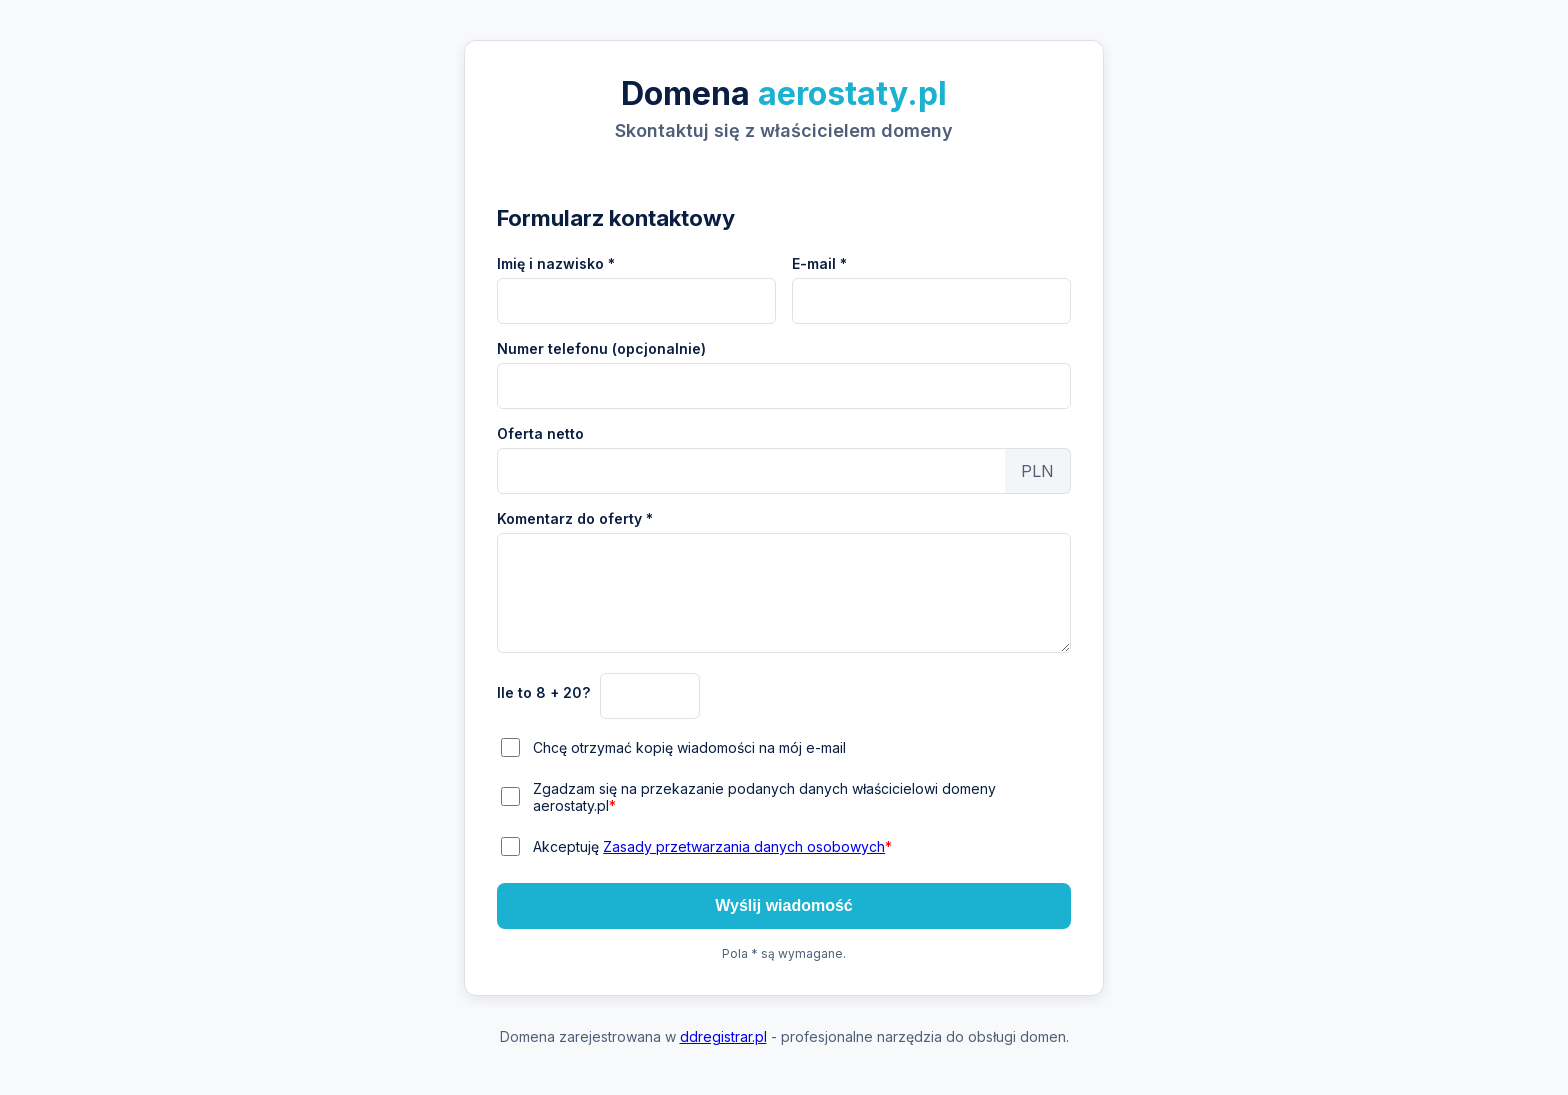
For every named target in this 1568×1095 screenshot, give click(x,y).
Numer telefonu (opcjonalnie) (601, 348)
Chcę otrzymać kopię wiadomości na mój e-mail (689, 747)
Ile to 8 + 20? (543, 692)
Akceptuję (712, 846)
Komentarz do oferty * (575, 518)
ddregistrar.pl (723, 1036)
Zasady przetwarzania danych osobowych (744, 846)
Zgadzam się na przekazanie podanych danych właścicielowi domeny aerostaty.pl (764, 797)
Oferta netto (540, 433)
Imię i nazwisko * (556, 263)
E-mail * (819, 263)
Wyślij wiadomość (784, 905)
